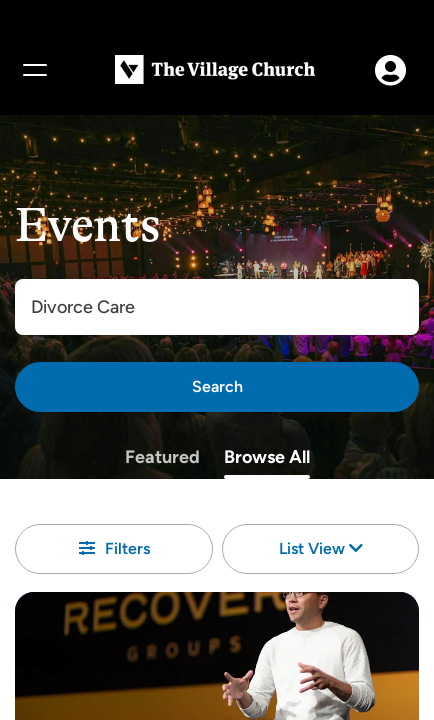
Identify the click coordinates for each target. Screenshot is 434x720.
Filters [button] (114, 548)
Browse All (267, 457)
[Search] (217, 387)
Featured (162, 457)
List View (321, 548)
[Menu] (34, 70)
